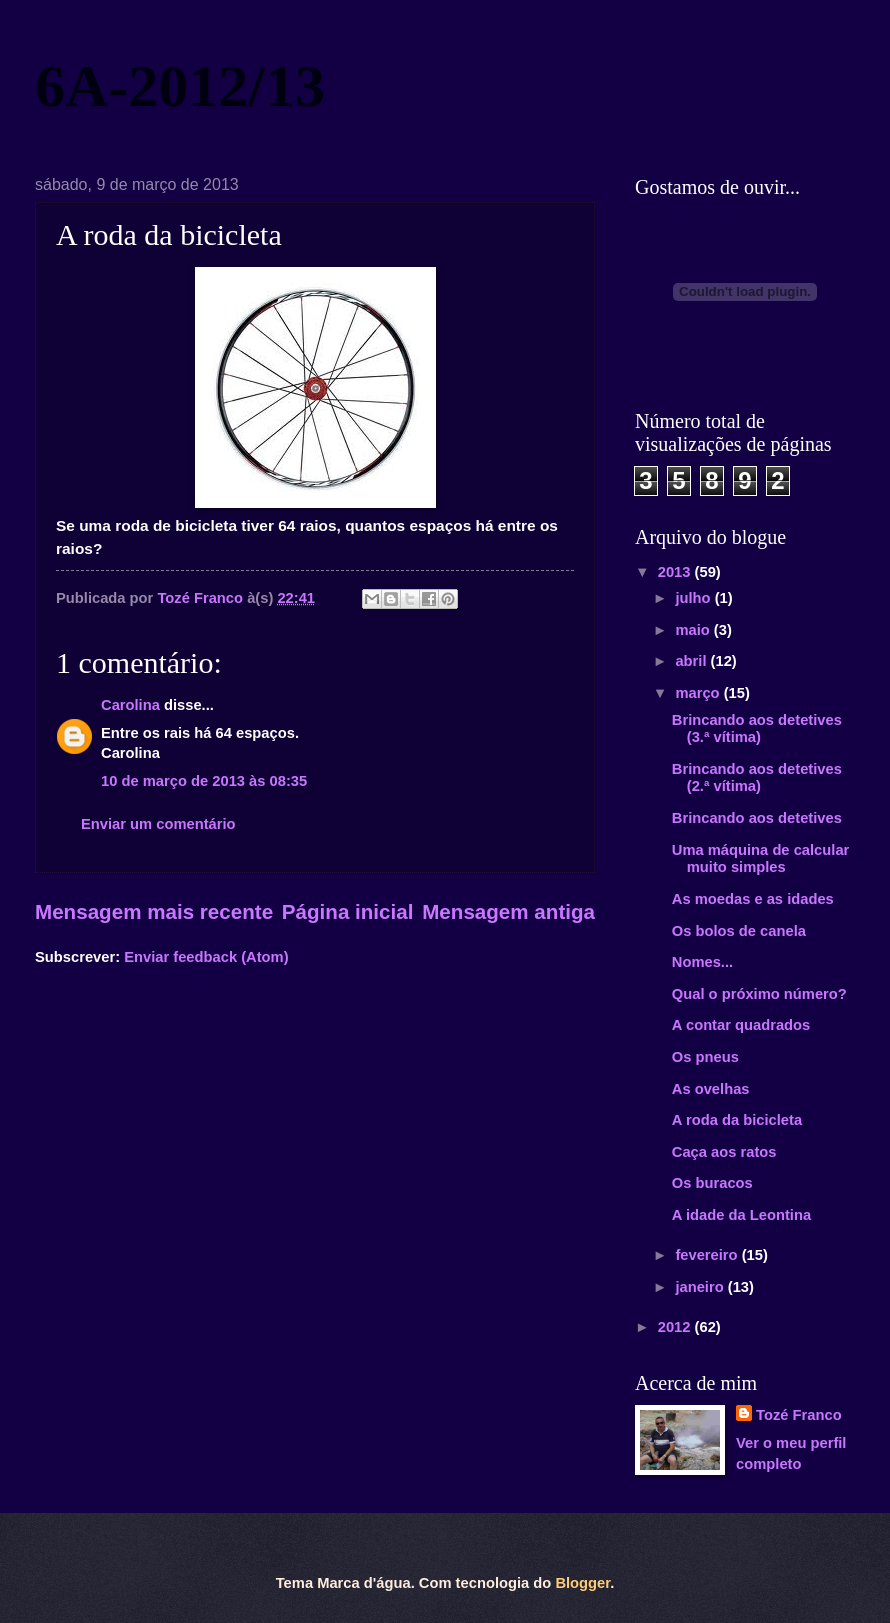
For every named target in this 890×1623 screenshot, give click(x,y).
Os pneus (705, 1057)
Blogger (582, 1583)
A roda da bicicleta (737, 1120)
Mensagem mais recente (154, 911)
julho (694, 598)
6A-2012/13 (180, 86)
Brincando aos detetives (757, 818)
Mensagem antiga (508, 911)
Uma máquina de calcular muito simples (761, 859)
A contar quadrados (741, 1025)
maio (694, 630)
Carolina (130, 705)
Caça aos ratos (724, 1152)
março (699, 693)
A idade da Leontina (741, 1215)
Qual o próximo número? (759, 994)
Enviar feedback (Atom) (206, 957)
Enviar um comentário (158, 824)
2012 (676, 1327)
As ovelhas (711, 1089)
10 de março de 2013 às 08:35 (204, 781)
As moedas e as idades (753, 899)
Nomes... (702, 962)
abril (692, 661)
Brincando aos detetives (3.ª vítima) (757, 729)
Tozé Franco (799, 1415)
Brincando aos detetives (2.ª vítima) (757, 778)
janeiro (701, 1287)
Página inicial (348, 911)
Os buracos (712, 1183)
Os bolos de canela (739, 931)
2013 (676, 572)
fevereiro (708, 1255)
